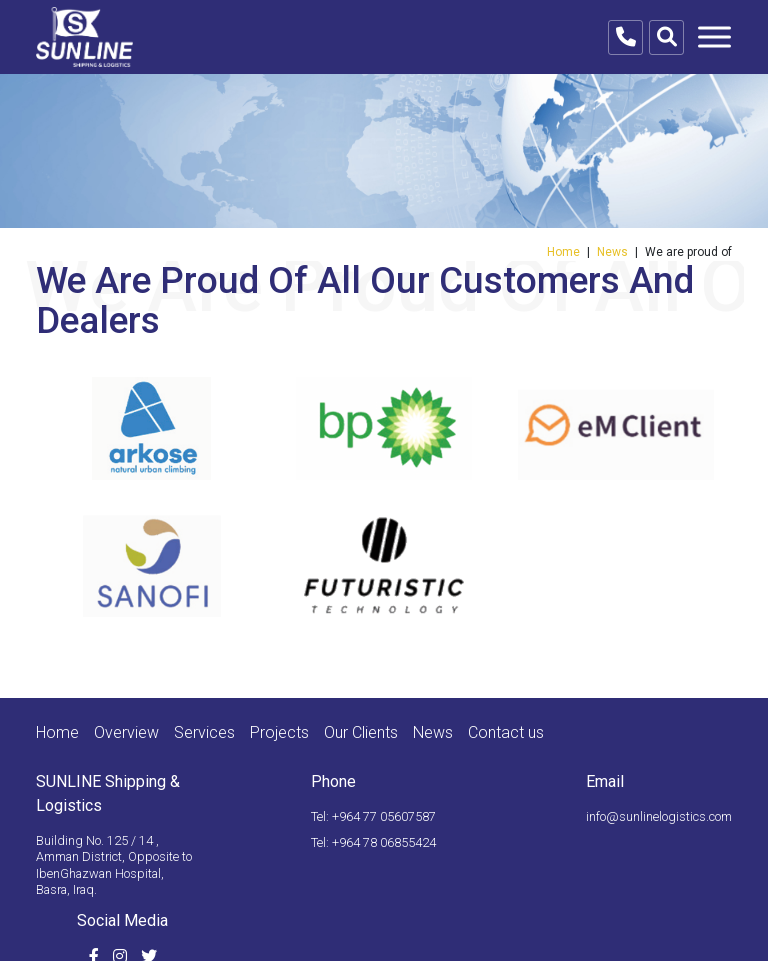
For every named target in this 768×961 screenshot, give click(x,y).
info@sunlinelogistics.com (659, 816)
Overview (126, 732)
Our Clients (361, 732)
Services (204, 732)
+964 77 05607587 (384, 816)
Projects (279, 732)
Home (563, 252)
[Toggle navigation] (714, 37)
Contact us (506, 732)
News (612, 252)
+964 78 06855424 (384, 842)
